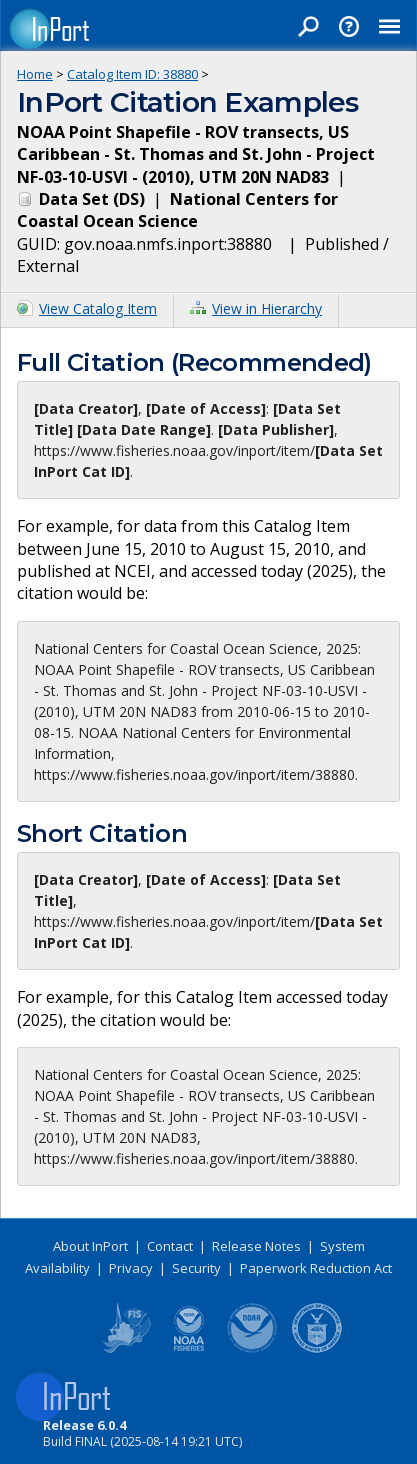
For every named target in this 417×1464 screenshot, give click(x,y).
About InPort (90, 1246)
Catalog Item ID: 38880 (132, 74)
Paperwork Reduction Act (316, 1268)
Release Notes (256, 1246)
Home (35, 74)
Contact (170, 1246)
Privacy (131, 1268)
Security (196, 1268)
